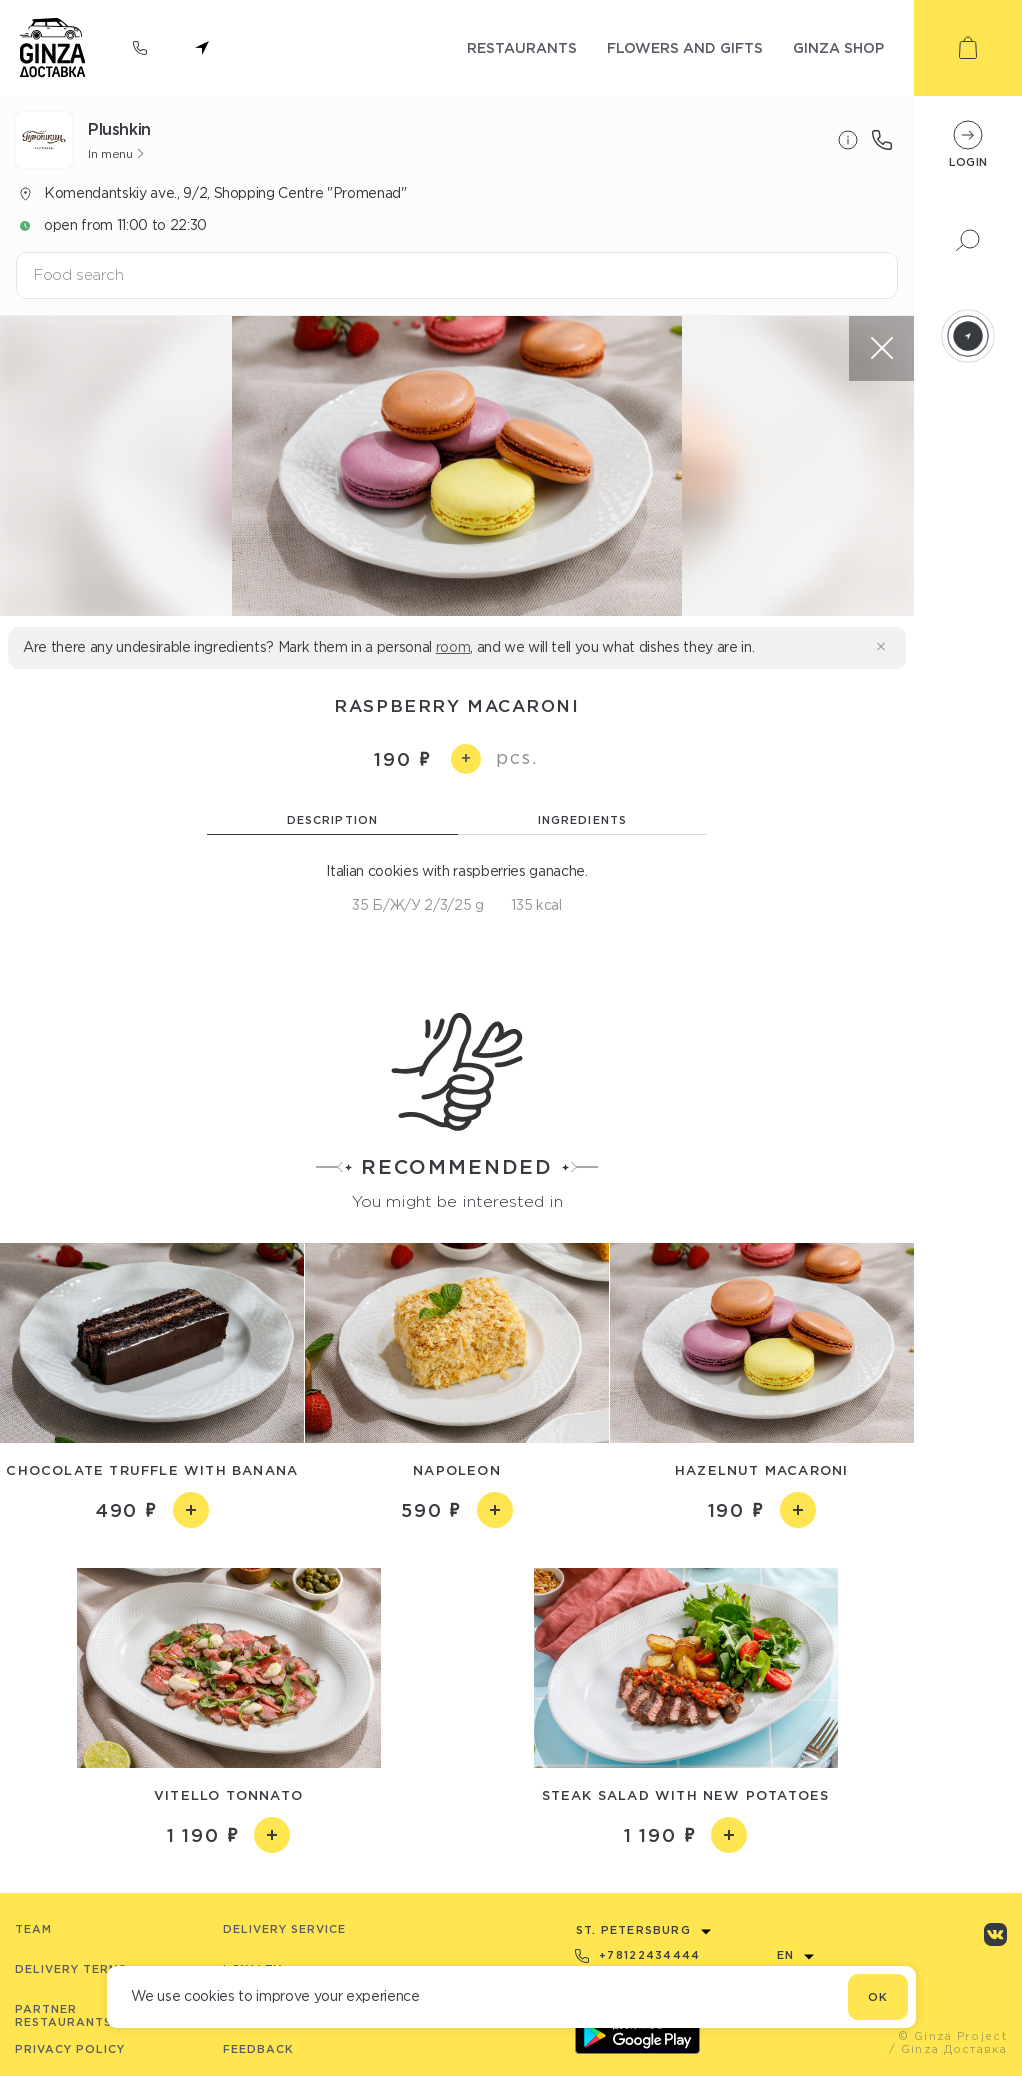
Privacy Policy (70, 2049)
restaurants (522, 47)
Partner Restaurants (63, 2015)
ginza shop (838, 47)
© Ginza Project (952, 2036)
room (453, 647)
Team (33, 1929)
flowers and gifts (685, 47)
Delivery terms (71, 1969)
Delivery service (284, 1929)
